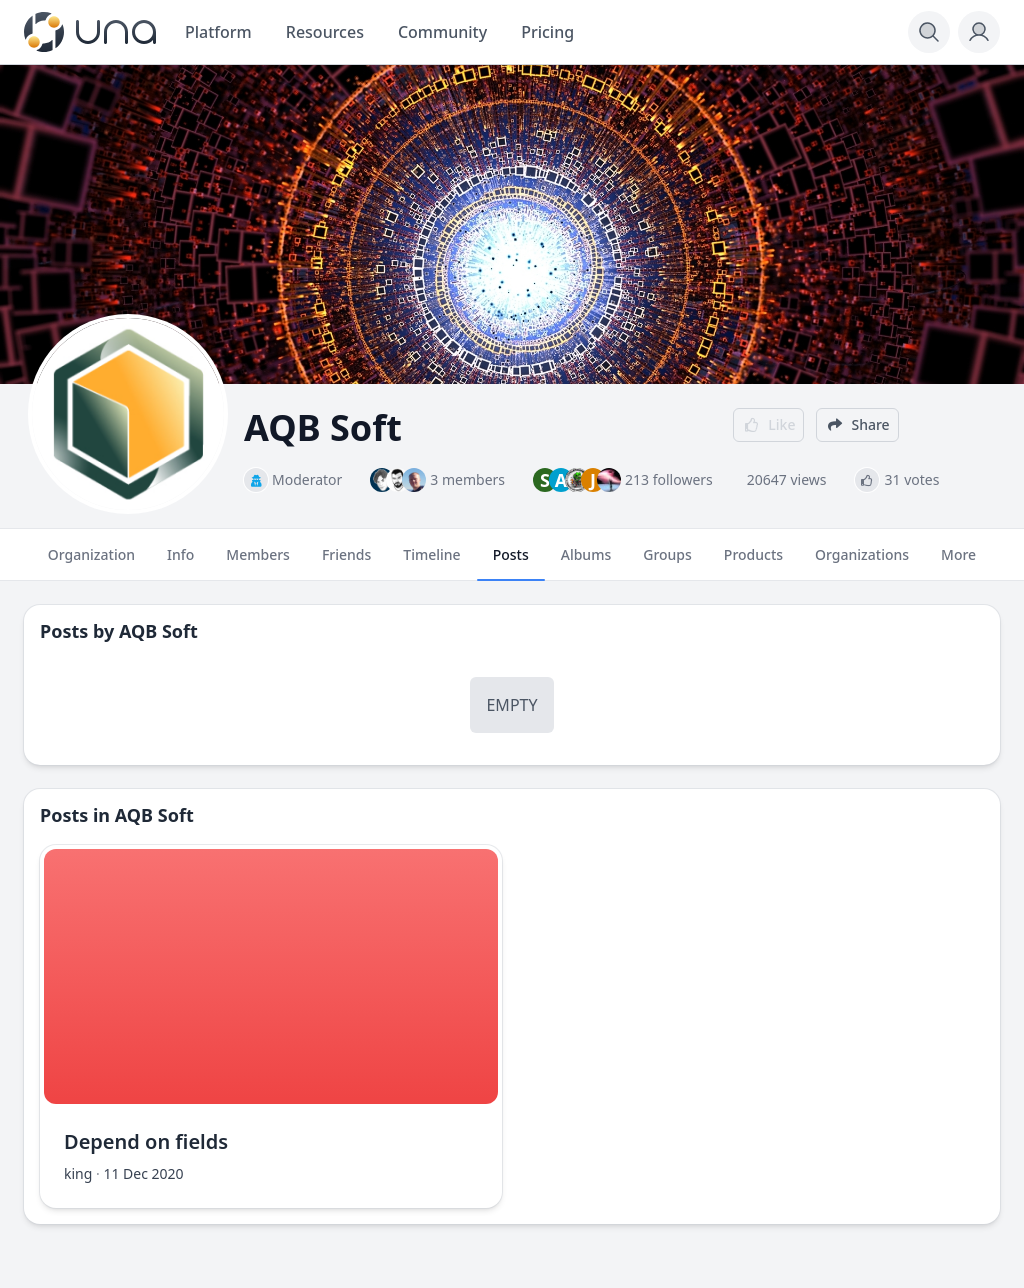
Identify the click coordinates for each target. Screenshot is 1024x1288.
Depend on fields (146, 1141)
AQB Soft (158, 631)
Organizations (862, 563)
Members (258, 563)
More (958, 563)
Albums (586, 563)
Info (180, 563)
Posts (511, 563)
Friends (346, 563)
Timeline (431, 563)
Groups (667, 563)
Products (753, 563)
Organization (91, 563)
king (78, 1173)
